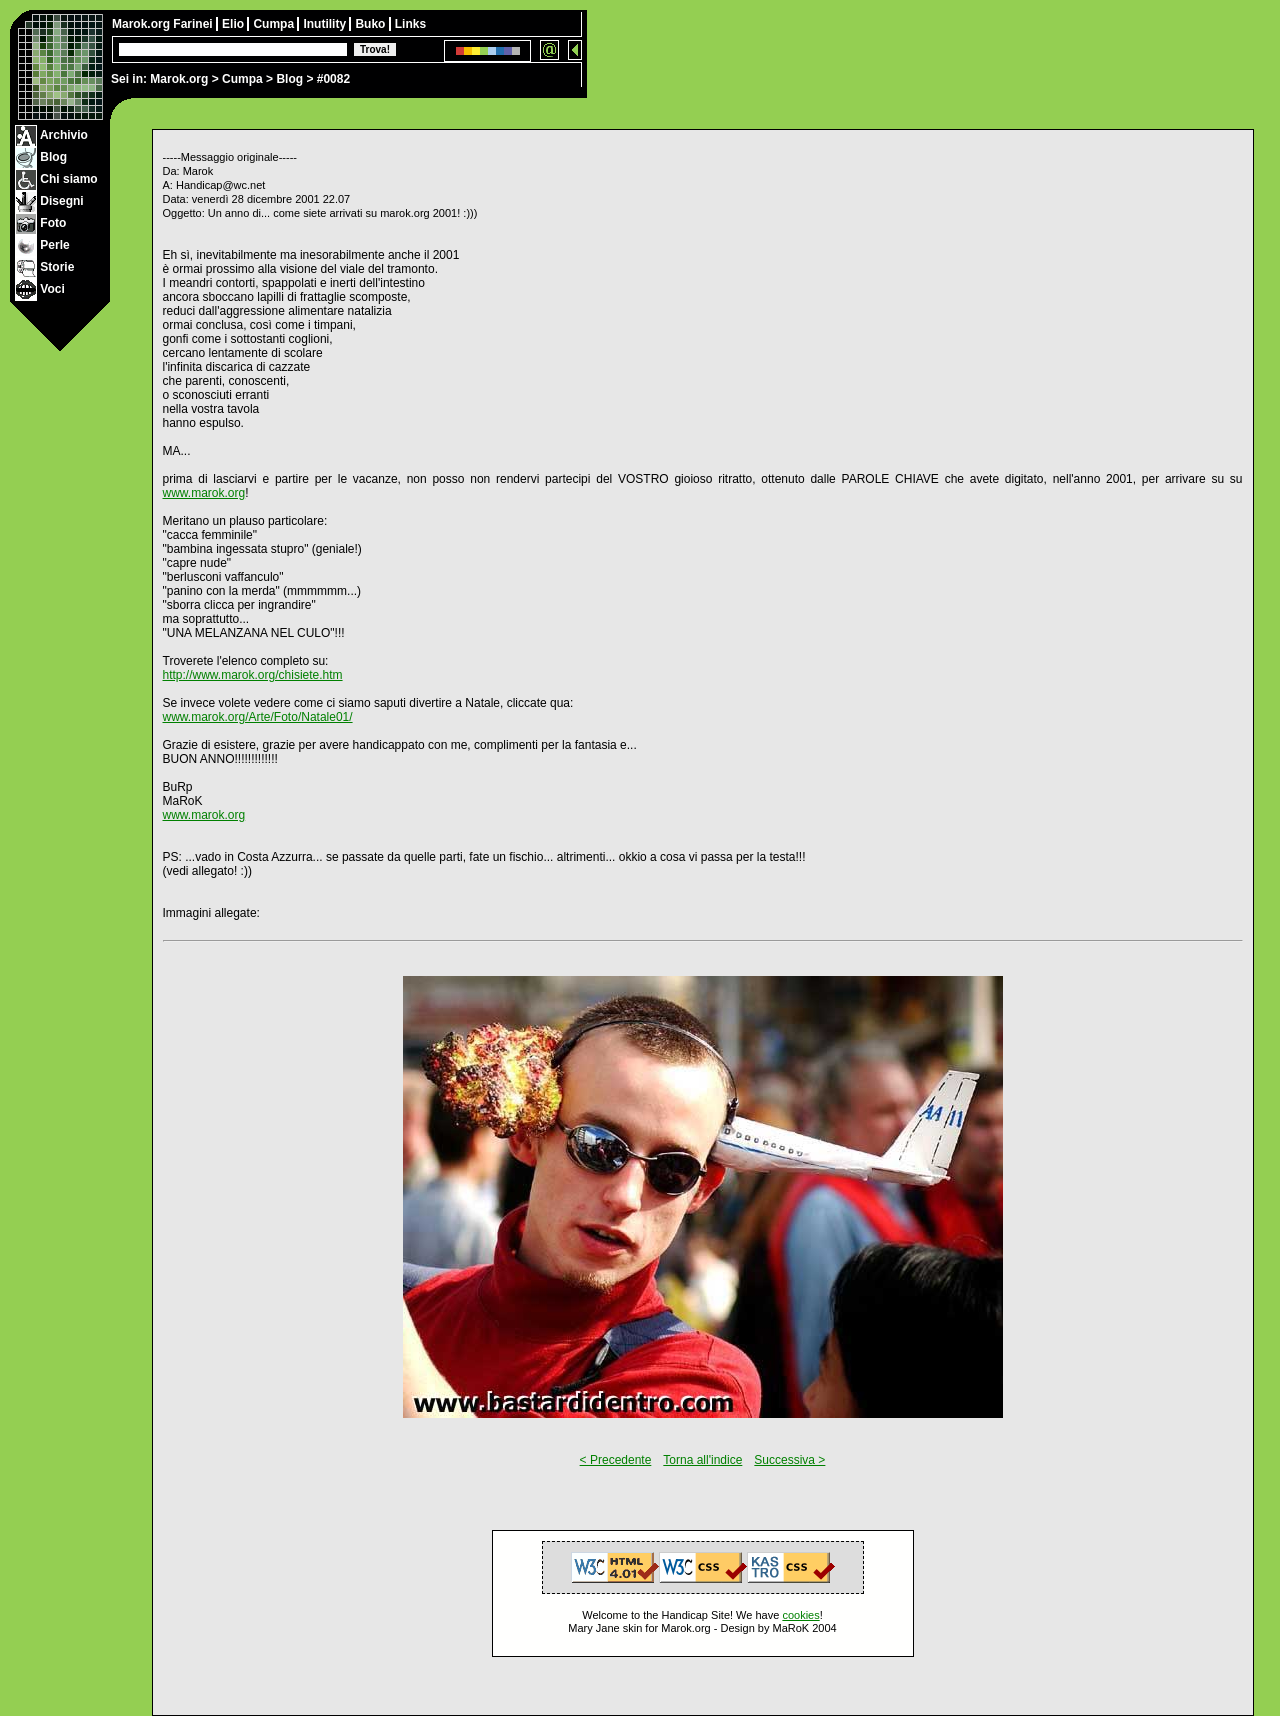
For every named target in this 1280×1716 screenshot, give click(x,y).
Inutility (326, 24)
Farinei (194, 24)
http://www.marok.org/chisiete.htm (253, 675)
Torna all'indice (702, 1460)
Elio (234, 24)
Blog (289, 79)
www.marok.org (204, 493)
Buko (371, 24)
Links (410, 24)
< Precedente (616, 1460)
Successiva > (789, 1460)
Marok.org (179, 79)
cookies (800, 1615)
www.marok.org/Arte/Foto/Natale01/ (258, 717)
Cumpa (242, 79)
